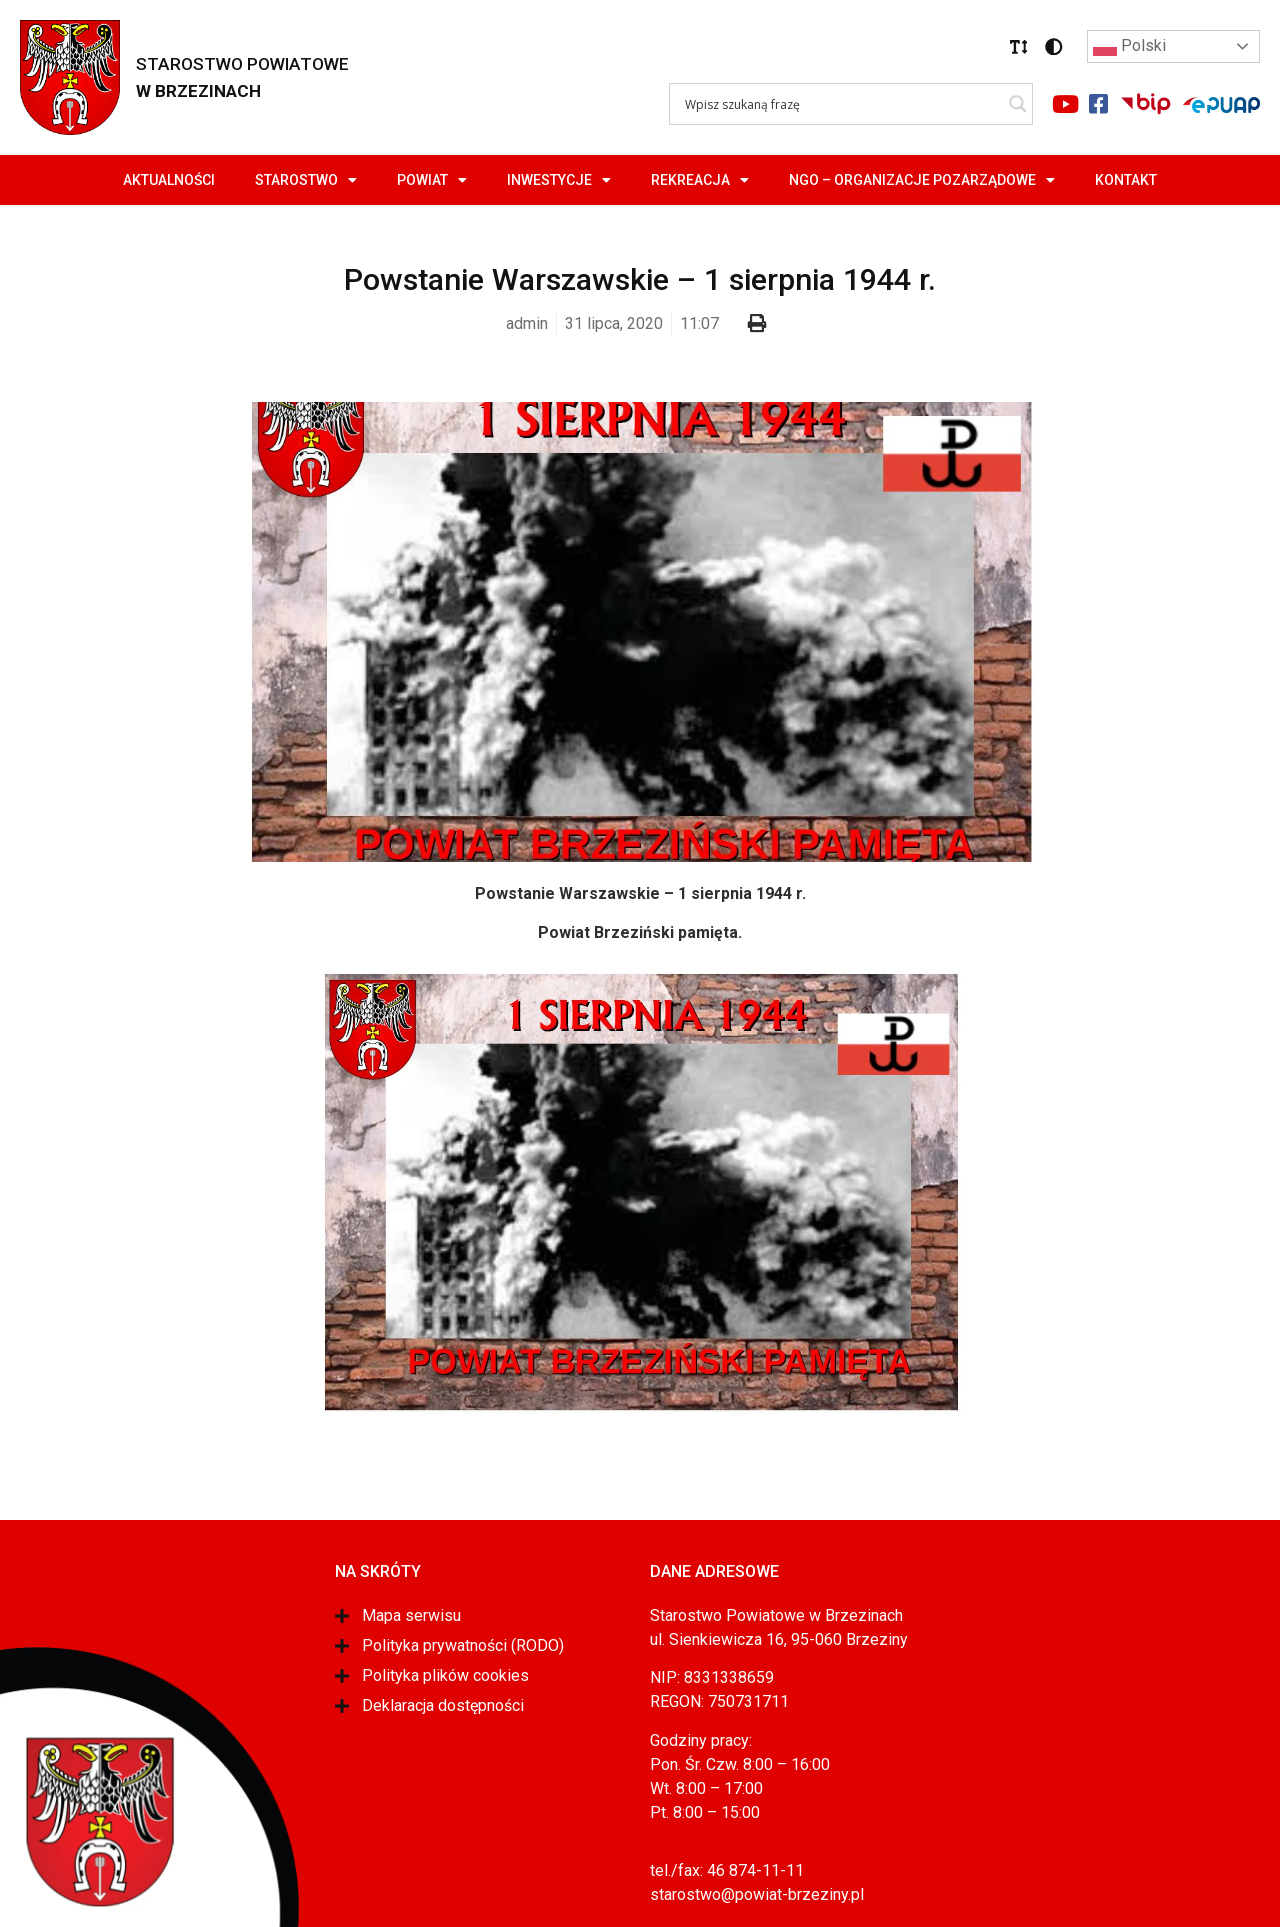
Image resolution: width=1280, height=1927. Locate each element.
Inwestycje (559, 180)
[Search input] (842, 104)
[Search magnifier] (1018, 104)
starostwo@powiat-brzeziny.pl (757, 1894)
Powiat (432, 180)
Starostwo (306, 180)
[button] (1019, 47)
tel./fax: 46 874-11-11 (727, 1870)
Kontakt (1126, 180)
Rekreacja (700, 180)
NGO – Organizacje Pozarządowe (922, 180)
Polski (1129, 47)
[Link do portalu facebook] (1098, 104)
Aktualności (169, 180)
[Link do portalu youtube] (1065, 104)
